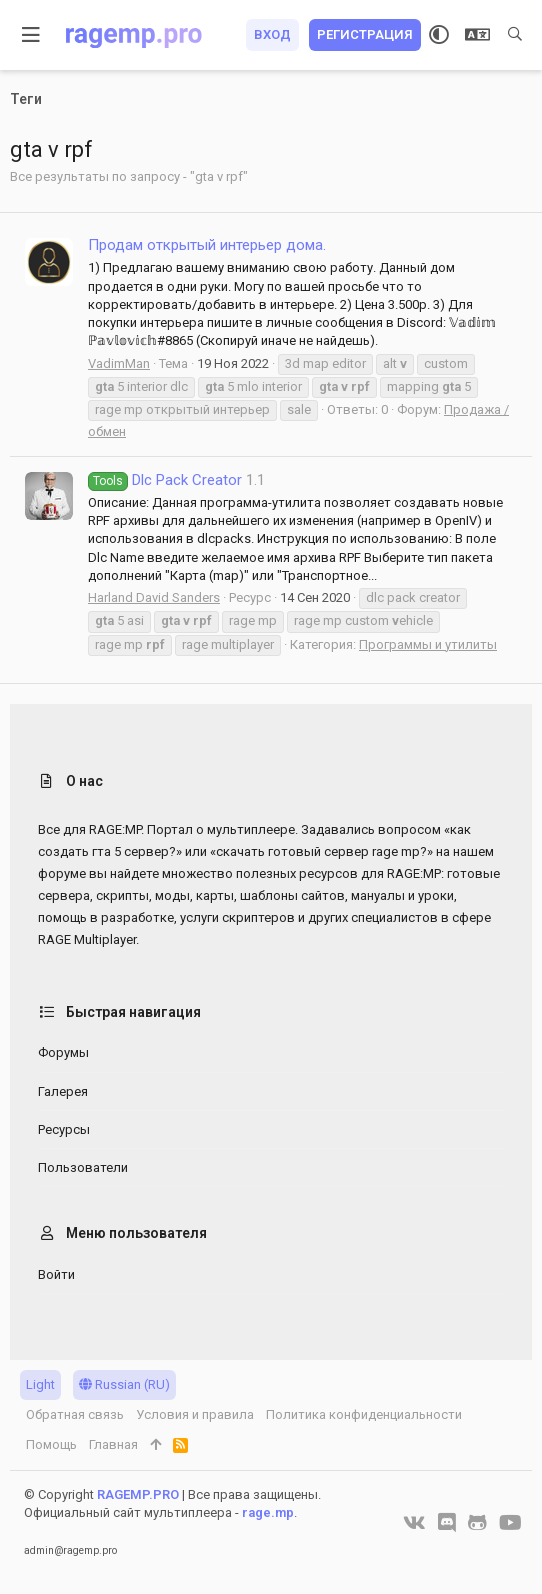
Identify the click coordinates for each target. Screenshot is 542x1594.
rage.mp (268, 1512)
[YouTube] (510, 1523)
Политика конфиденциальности (364, 1414)
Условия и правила (195, 1414)
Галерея (63, 1091)
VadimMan (119, 363)
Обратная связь (75, 1414)
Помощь (51, 1444)
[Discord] (447, 1523)
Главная (113, 1444)
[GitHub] (477, 1523)
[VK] (414, 1523)
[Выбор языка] (477, 35)
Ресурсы (64, 1129)
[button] (31, 35)
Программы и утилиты (428, 644)
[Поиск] (515, 35)
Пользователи (83, 1167)
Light (40, 1384)
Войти (56, 1274)
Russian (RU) (124, 1384)
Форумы (63, 1052)
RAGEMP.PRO (138, 1494)
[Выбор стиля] (439, 35)
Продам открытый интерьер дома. (207, 245)
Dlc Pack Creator (165, 480)
